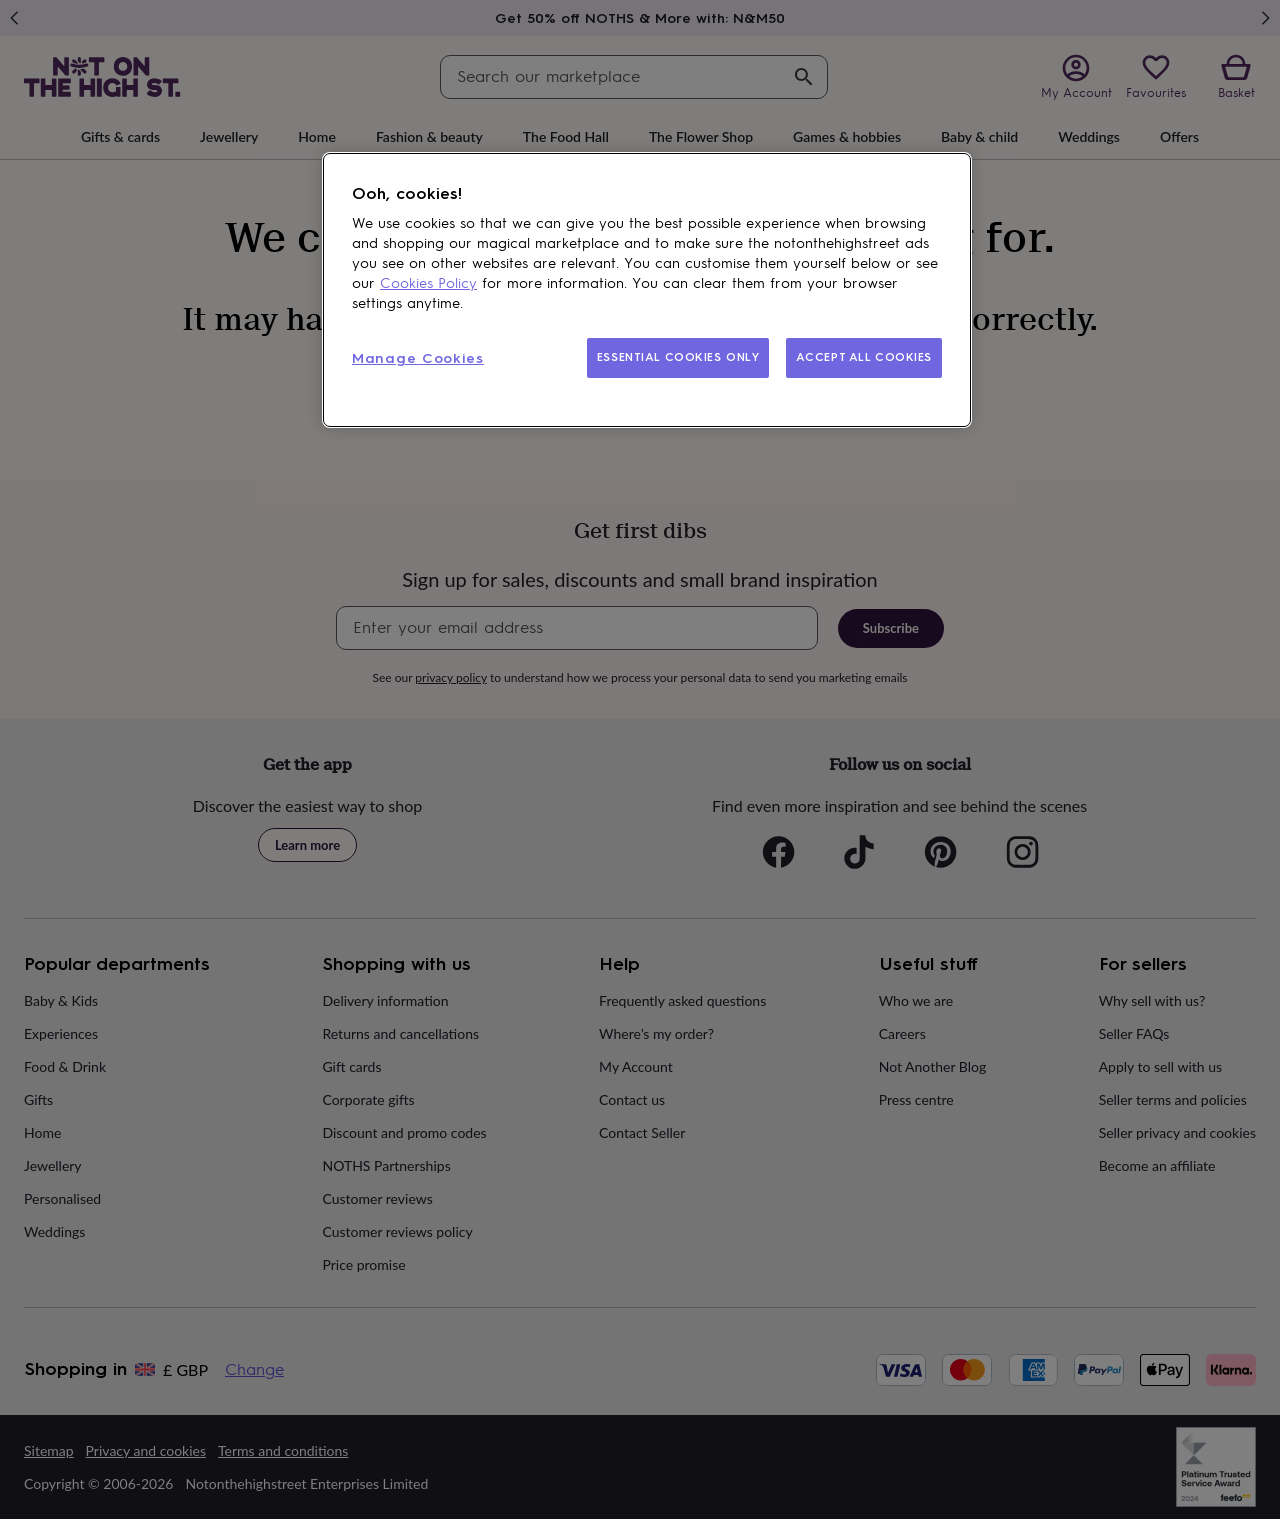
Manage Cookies (418, 358)
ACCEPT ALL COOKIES (864, 357)
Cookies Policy (428, 283)
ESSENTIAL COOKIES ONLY (678, 357)
